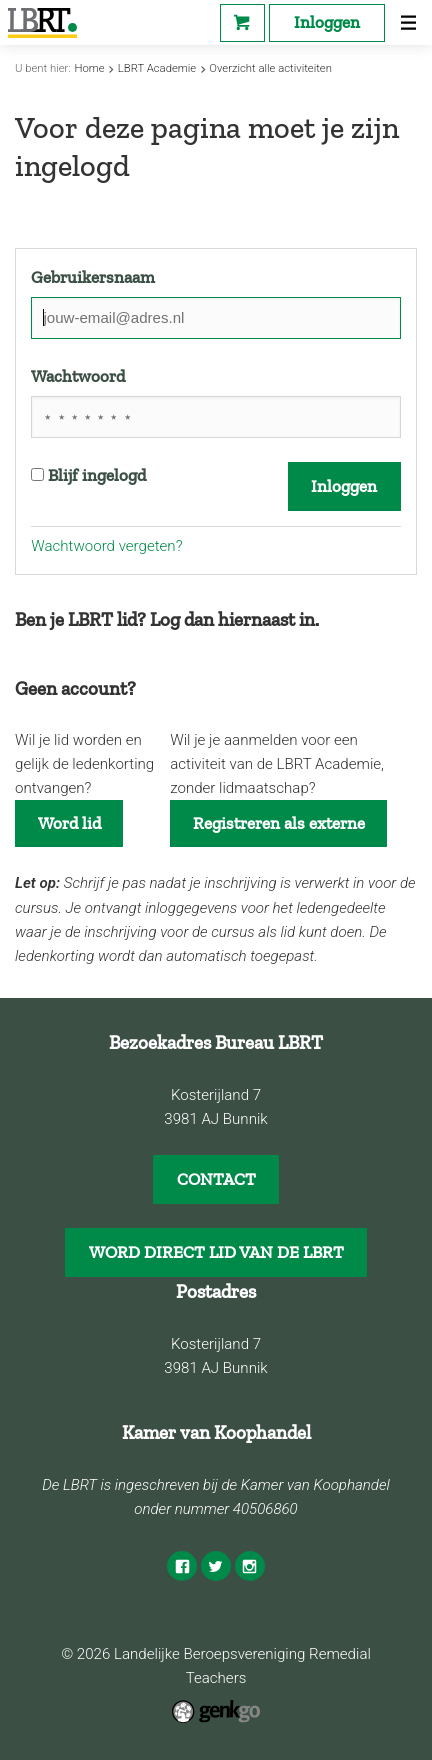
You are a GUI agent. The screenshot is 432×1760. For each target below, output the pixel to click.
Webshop (242, 23)
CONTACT (216, 1179)
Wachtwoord (78, 376)
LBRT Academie (157, 68)
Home (89, 68)
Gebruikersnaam (93, 277)
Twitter (216, 1566)
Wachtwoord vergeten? (106, 546)
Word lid (69, 823)
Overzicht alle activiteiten (270, 68)
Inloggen (327, 22)
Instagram (250, 1566)
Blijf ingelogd (88, 475)
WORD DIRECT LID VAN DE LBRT (216, 1252)
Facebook (182, 1566)
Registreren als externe (279, 823)
